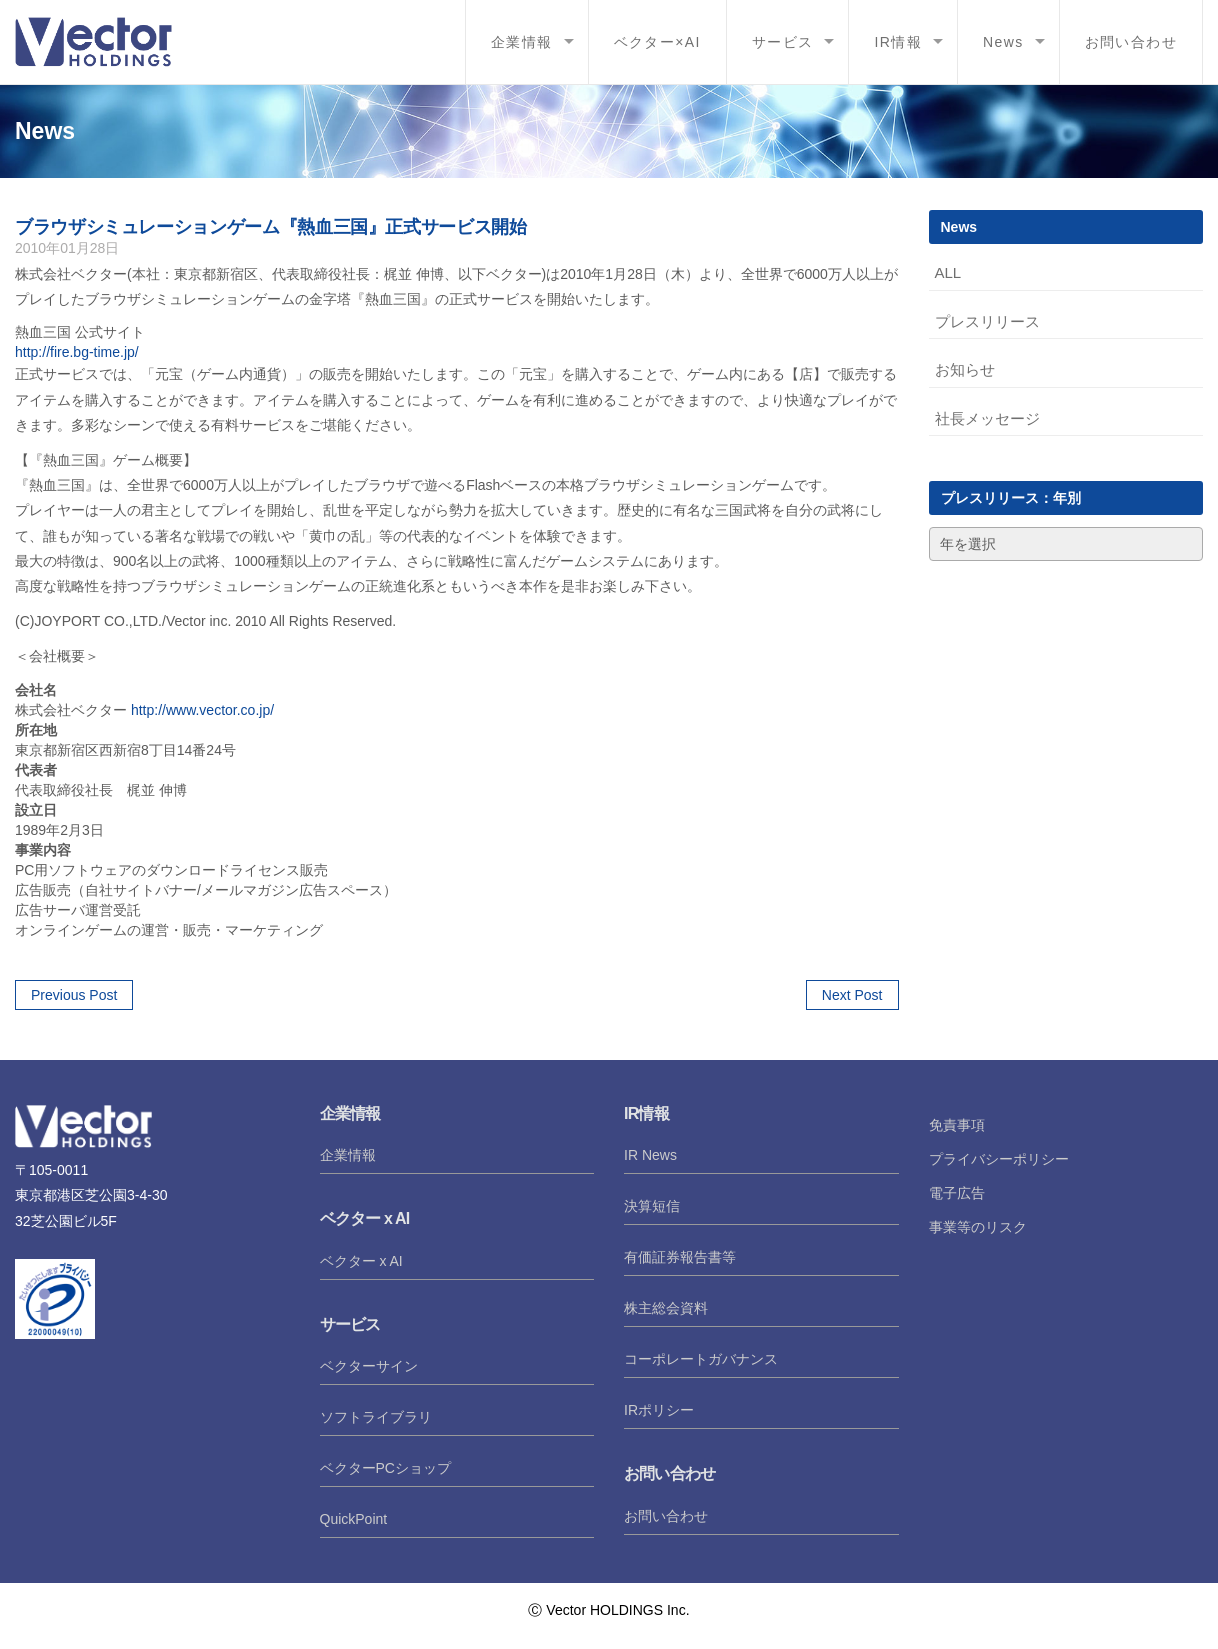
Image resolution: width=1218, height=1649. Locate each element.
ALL (948, 272)
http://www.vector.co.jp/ (202, 710)
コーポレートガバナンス (701, 1359)
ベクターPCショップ (385, 1468)
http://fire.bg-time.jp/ (77, 352)
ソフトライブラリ (376, 1417)
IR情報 (898, 42)
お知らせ (965, 369)
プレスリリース (987, 321)
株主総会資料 (666, 1308)
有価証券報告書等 (680, 1257)
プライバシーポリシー (999, 1159)
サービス (783, 42)
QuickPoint (354, 1519)
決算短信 (652, 1206)
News (1003, 42)
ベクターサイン (369, 1366)
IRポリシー (659, 1410)
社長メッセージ (987, 418)
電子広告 (957, 1193)
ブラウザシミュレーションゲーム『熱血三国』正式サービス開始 (271, 227)
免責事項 (957, 1125)
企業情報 (522, 42)
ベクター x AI (361, 1261)
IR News (650, 1155)
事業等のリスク (978, 1227)
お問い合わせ (1131, 42)
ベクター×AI (657, 42)
